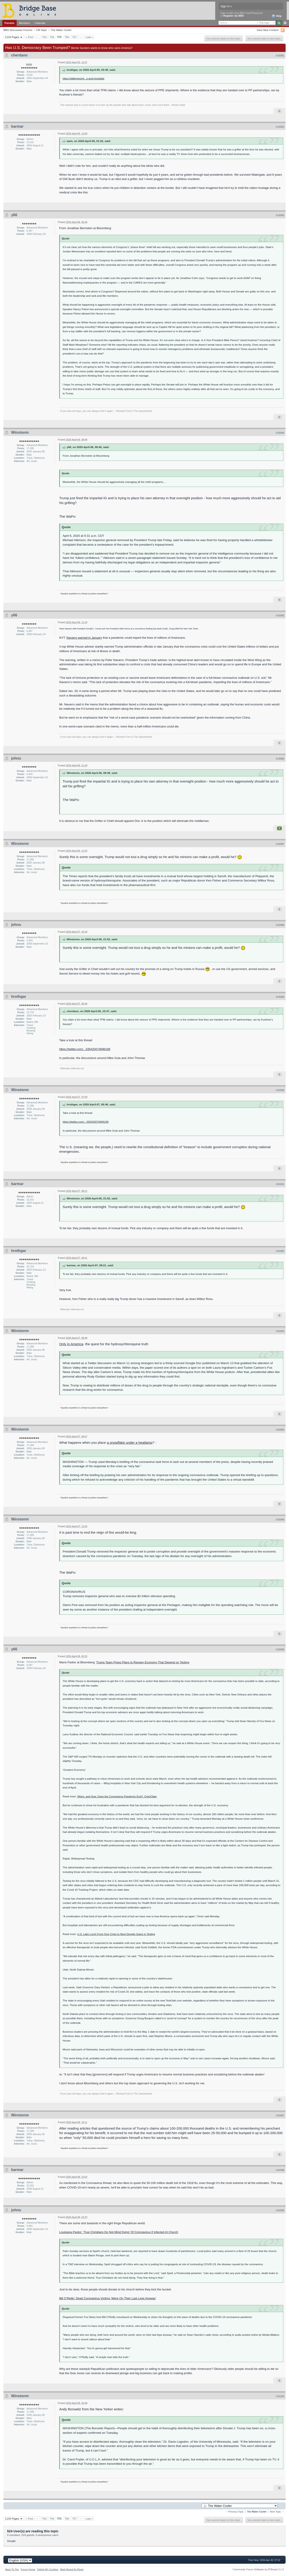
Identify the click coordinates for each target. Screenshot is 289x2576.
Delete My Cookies (47, 2569)
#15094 (280, 1429)
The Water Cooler (61, 29)
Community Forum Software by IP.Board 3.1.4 (258, 2569)
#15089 (280, 996)
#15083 (280, 215)
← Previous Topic (234, 2511)
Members (24, 22)
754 (52, 36)
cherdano (19, 55)
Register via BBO (233, 15)
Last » (89, 36)
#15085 (280, 615)
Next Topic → (277, 2511)
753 (44, 36)
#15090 (280, 1090)
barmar (17, 126)
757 (74, 36)
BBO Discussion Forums (17, 29)
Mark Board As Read (71, 2569)
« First (29, 36)
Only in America (71, 1344)
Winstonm (20, 432)
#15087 (280, 844)
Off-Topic (41, 29)
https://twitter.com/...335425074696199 (84, 1049)
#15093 (280, 1331)
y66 (14, 215)
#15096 (280, 1649)
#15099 (280, 2210)
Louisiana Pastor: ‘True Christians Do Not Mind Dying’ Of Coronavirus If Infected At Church (118, 2232)
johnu (16, 758)
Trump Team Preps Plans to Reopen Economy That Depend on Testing (142, 1662)
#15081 (280, 55)
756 (67, 36)
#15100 (280, 2396)
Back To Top (12, 2569)
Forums (9, 22)
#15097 (280, 2115)
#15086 (280, 758)
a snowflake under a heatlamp (129, 1442)
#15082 (280, 126)
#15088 (280, 925)
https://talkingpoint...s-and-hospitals (83, 78)
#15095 (280, 1519)
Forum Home (28, 2569)
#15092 (280, 1251)
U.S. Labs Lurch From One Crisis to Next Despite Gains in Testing (116, 1934)
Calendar (40, 22)
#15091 (280, 1184)
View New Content (268, 29)
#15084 (280, 432)
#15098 (280, 2170)
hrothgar (18, 996)
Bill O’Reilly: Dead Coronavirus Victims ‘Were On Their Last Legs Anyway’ (107, 2298)
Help (276, 16)
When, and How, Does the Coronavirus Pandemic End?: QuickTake (117, 1796)
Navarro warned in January (84, 637)
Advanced (285, 23)
